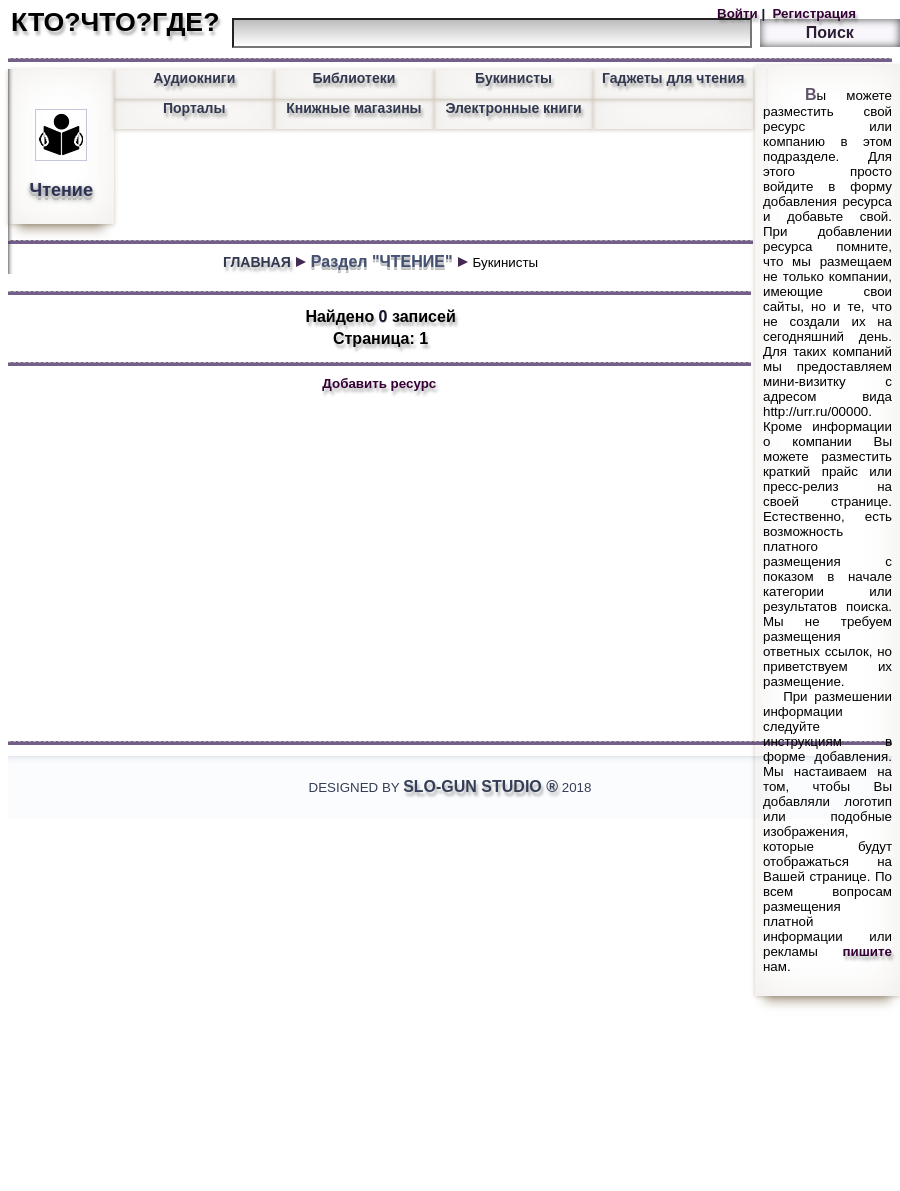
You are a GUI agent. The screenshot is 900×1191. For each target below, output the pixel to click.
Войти (739, 13)
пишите (868, 951)
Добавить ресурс (379, 383)
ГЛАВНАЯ (257, 262)
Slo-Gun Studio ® (480, 786)
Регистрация (812, 13)
